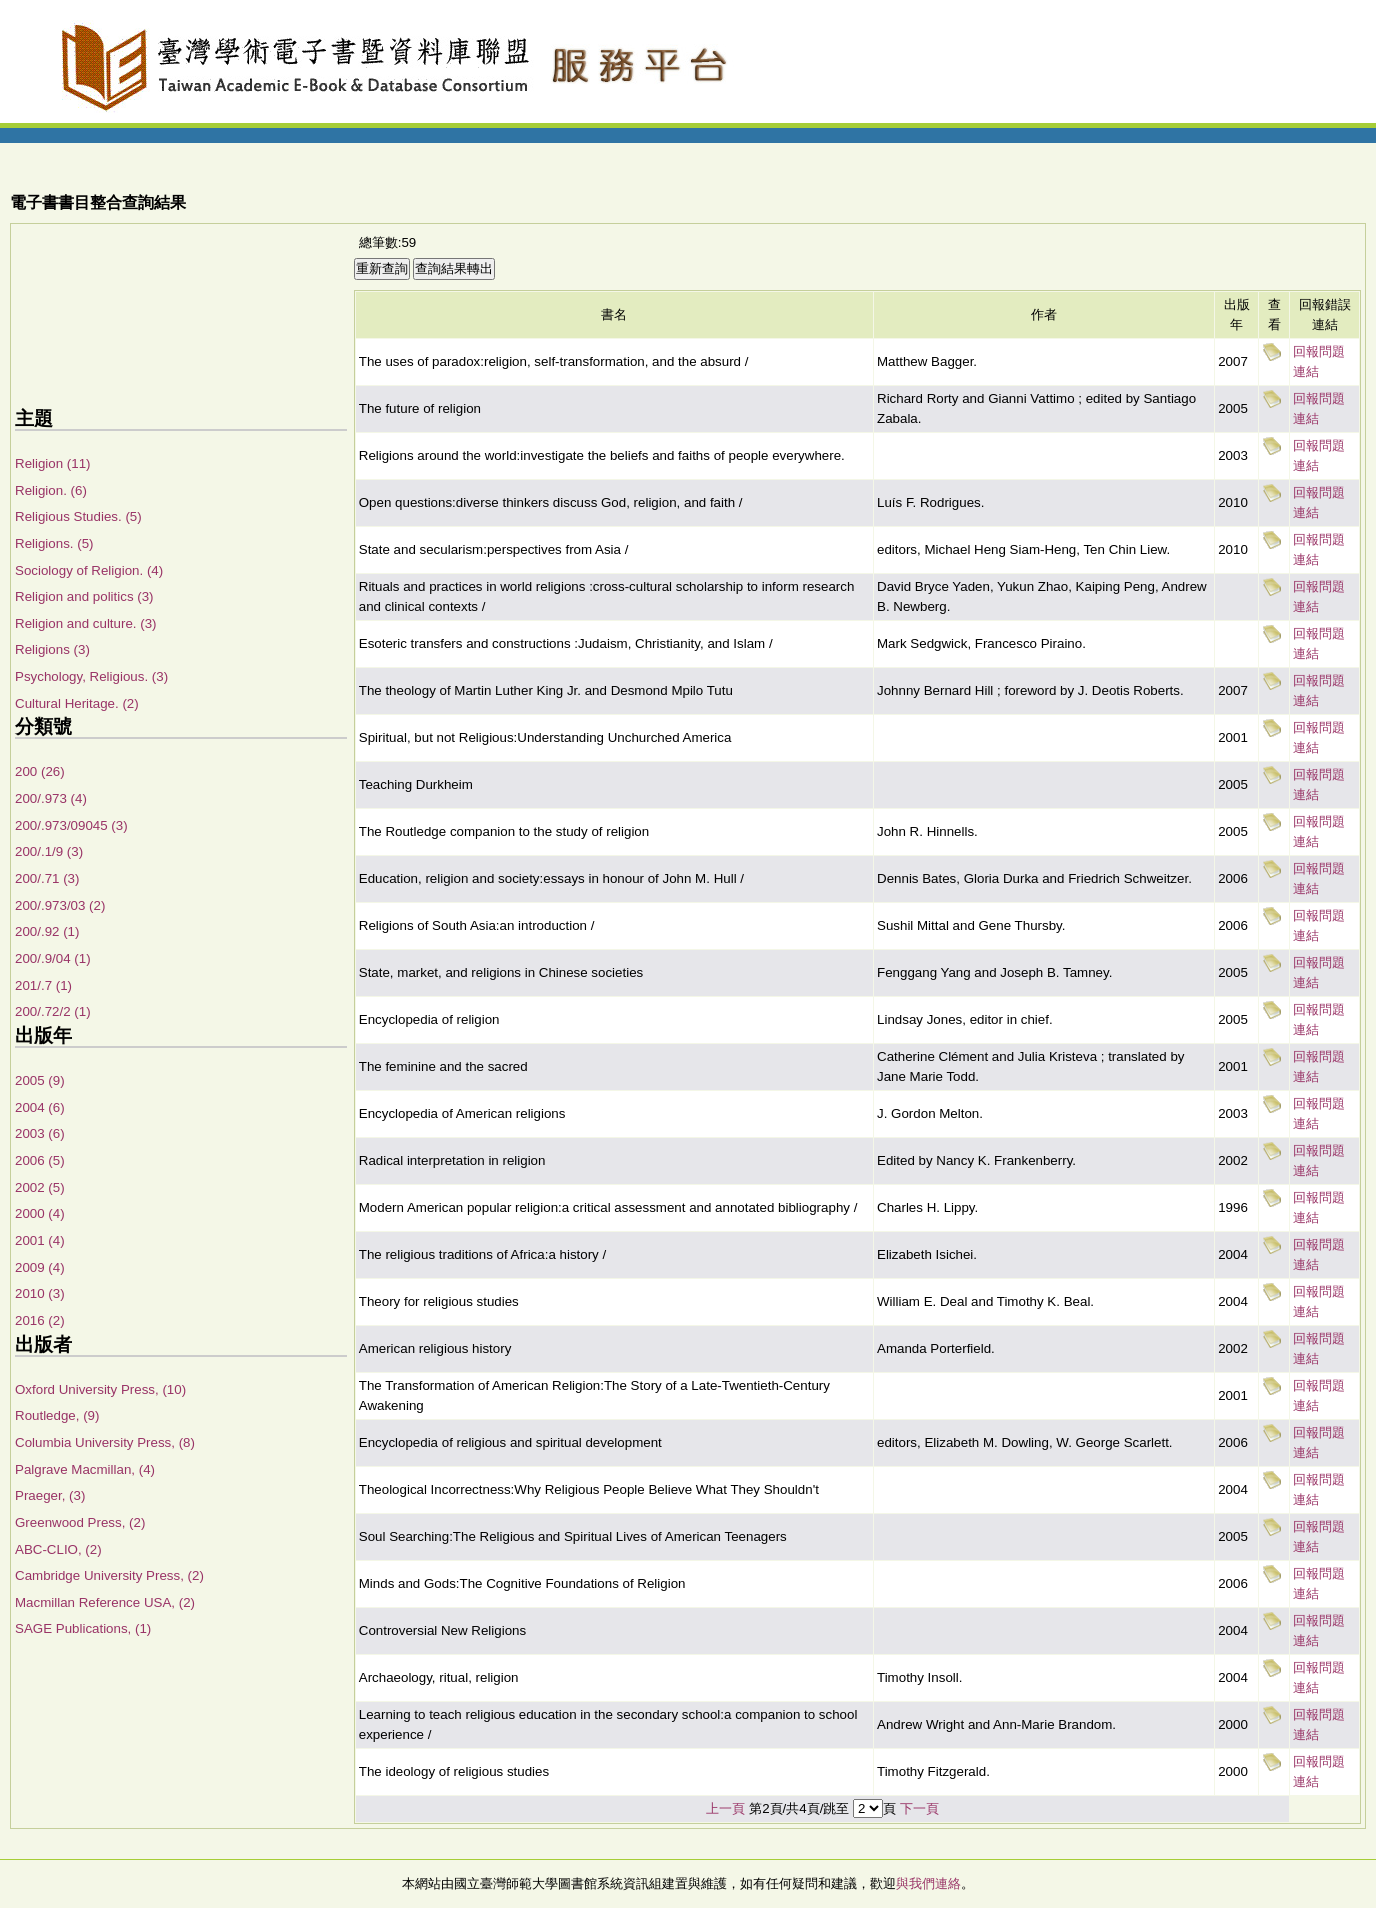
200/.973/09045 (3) (71, 825)
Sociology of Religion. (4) (89, 570)
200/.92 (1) (47, 931)
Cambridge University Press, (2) (109, 1575)
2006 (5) (40, 1160)
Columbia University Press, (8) (105, 1442)
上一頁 (725, 1808)
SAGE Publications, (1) (83, 1628)
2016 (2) (40, 1320)
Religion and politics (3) (84, 596)
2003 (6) (40, 1133)
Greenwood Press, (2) (80, 1522)
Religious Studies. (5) (78, 516)
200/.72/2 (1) (53, 1011)
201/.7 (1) (43, 985)
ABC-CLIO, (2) (58, 1549)
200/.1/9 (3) (49, 851)
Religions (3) (52, 649)
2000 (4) (40, 1213)
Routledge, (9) (57, 1415)
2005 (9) (40, 1080)
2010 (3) (40, 1293)
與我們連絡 (928, 1883)
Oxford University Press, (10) (100, 1389)
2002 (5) (40, 1187)
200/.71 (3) (47, 878)
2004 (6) (40, 1107)
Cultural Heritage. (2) (77, 703)
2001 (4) (40, 1240)
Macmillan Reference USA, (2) (105, 1602)
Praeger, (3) (50, 1495)
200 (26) (40, 771)
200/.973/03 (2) (60, 905)
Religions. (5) (54, 543)
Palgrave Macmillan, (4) (85, 1469)
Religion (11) (53, 463)
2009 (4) (40, 1267)
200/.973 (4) (51, 798)
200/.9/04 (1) (53, 958)
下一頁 (919, 1808)
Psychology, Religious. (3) (91, 676)
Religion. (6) (51, 490)
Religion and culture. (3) (86, 623)
